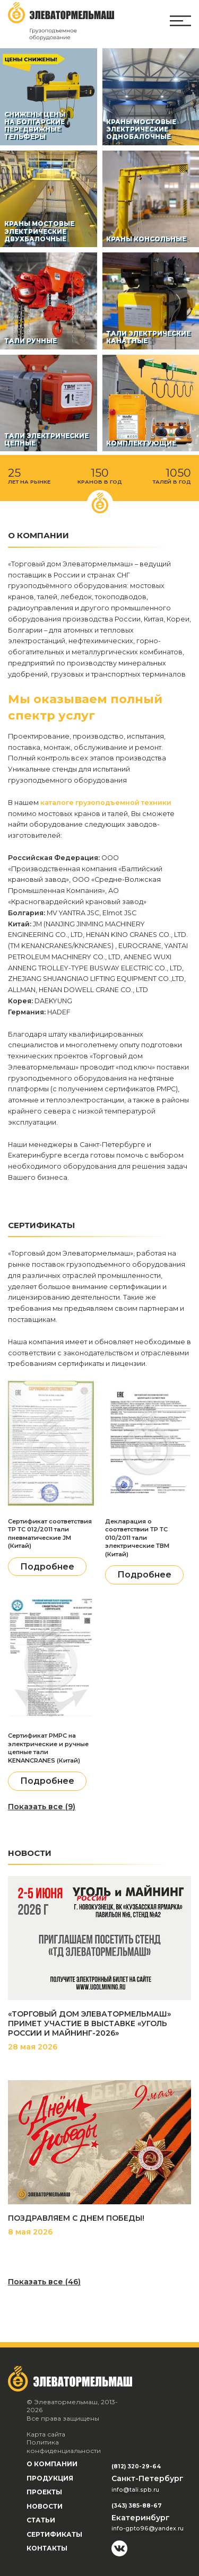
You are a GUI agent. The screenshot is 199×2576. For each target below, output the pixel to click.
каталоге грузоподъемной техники (105, 803)
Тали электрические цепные (46, 439)
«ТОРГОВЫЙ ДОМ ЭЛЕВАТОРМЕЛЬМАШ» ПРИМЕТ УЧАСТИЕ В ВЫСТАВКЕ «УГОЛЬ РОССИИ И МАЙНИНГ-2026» (89, 2023)
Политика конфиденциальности (64, 2446)
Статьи (41, 2520)
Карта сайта (46, 2434)
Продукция (50, 2478)
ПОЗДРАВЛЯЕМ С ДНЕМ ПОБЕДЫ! (76, 2218)
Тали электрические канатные (148, 337)
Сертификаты (54, 2534)
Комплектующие (141, 443)
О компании (52, 2464)
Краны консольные (146, 239)
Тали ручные (30, 341)
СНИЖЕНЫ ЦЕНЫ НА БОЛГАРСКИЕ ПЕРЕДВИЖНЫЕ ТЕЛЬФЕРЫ (34, 126)
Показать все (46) (44, 2281)
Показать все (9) (41, 1806)
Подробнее (47, 1567)
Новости (45, 2506)
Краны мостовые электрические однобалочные (141, 129)
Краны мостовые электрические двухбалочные (39, 231)
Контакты (47, 2548)
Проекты (44, 2492)
